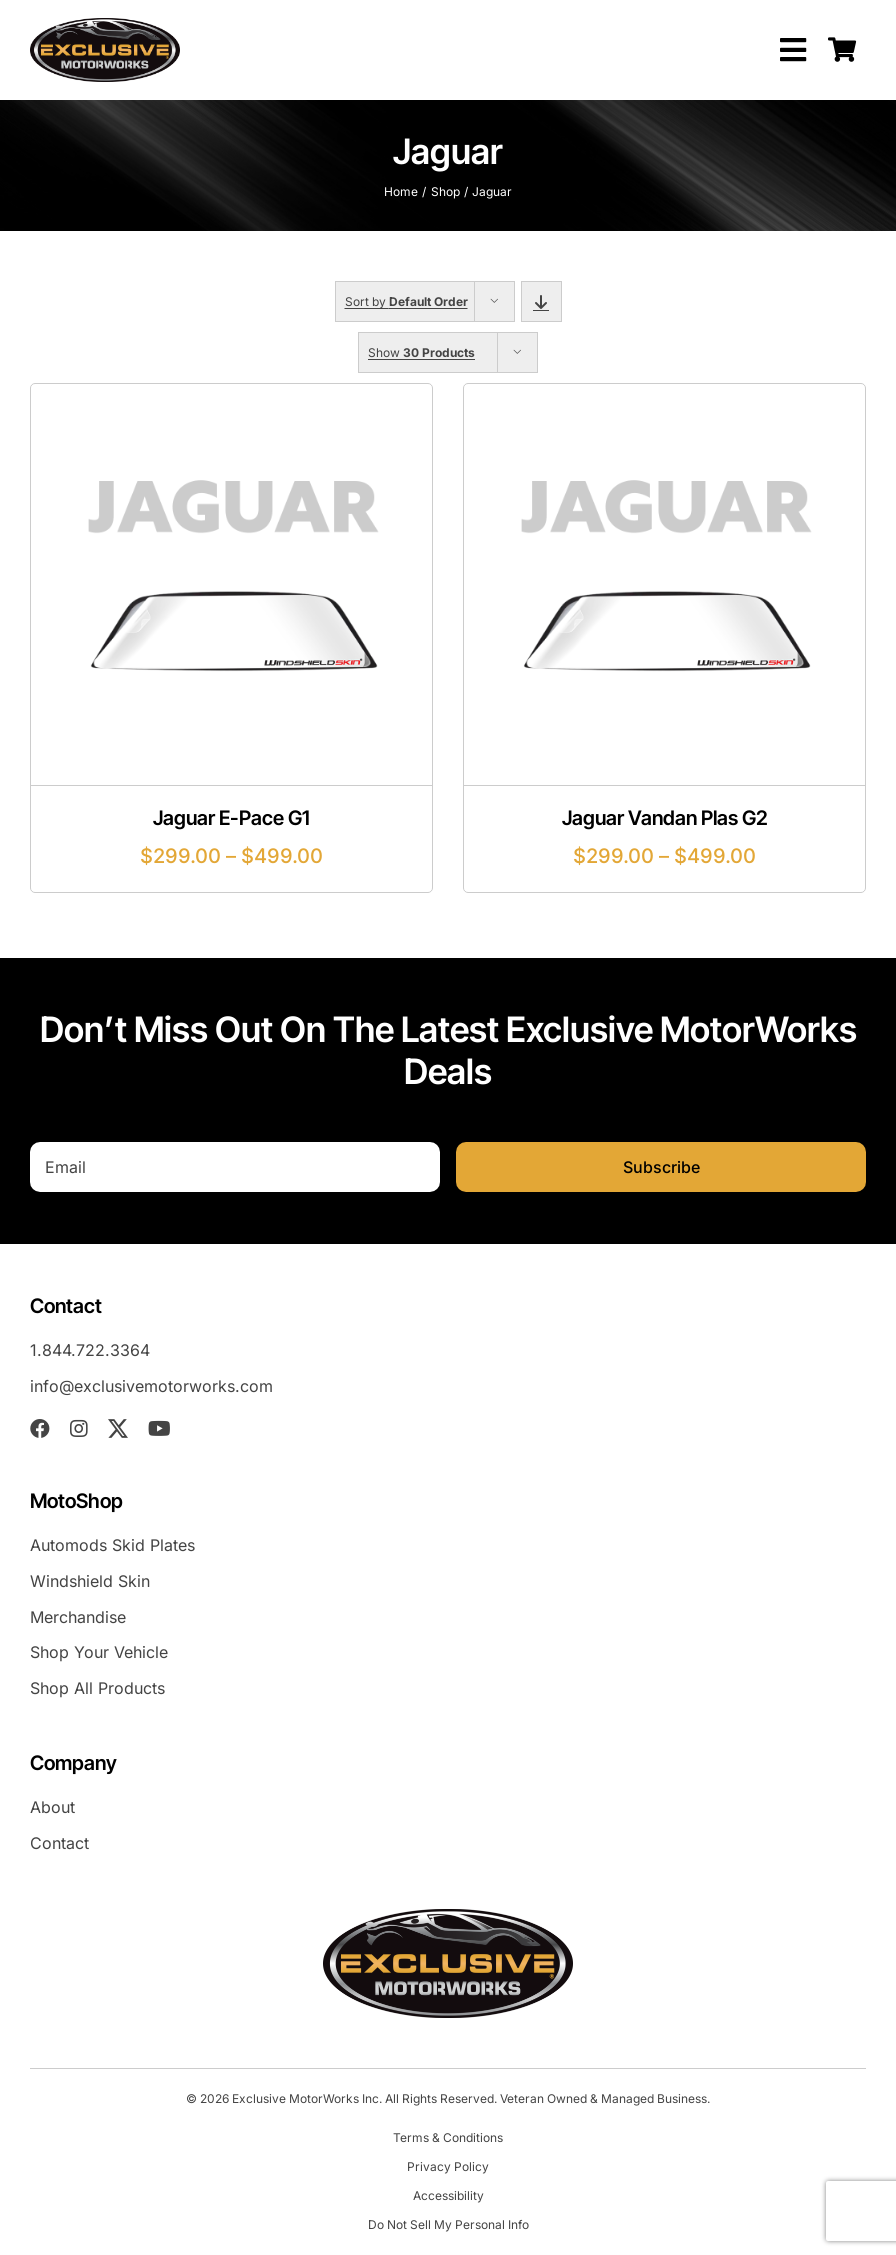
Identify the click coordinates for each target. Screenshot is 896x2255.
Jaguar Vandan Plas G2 (665, 818)
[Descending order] (541, 301)
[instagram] (79, 1429)
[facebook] (40, 1429)
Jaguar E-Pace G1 (231, 818)
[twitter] (118, 1429)
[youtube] (159, 1429)
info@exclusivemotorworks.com (151, 1386)
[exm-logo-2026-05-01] (105, 26)
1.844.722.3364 (90, 1350)
